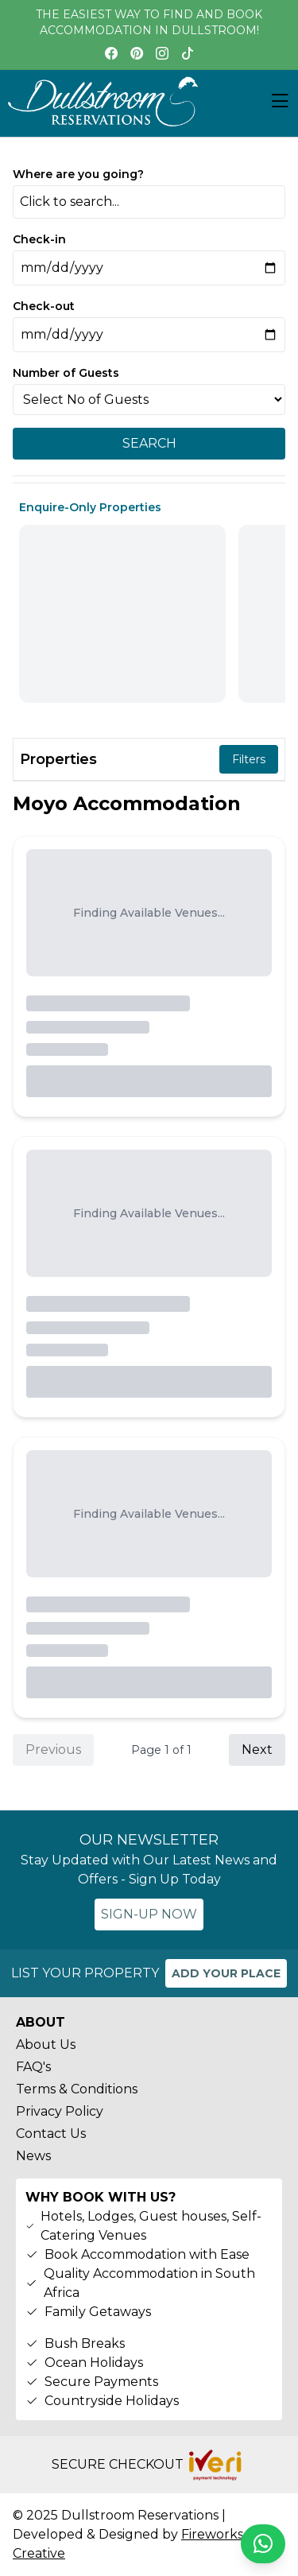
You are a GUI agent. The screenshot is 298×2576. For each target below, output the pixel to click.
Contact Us (51, 2133)
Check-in (39, 239)
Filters (248, 759)
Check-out (44, 306)
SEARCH (149, 443)
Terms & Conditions (76, 2089)
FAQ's (33, 2066)
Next (257, 1749)
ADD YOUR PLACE (226, 1973)
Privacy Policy (59, 2111)
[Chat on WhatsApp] (263, 2543)
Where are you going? (78, 174)
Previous (53, 1749)
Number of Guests (66, 373)
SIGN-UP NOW (149, 1914)
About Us (45, 2044)
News (33, 2155)
